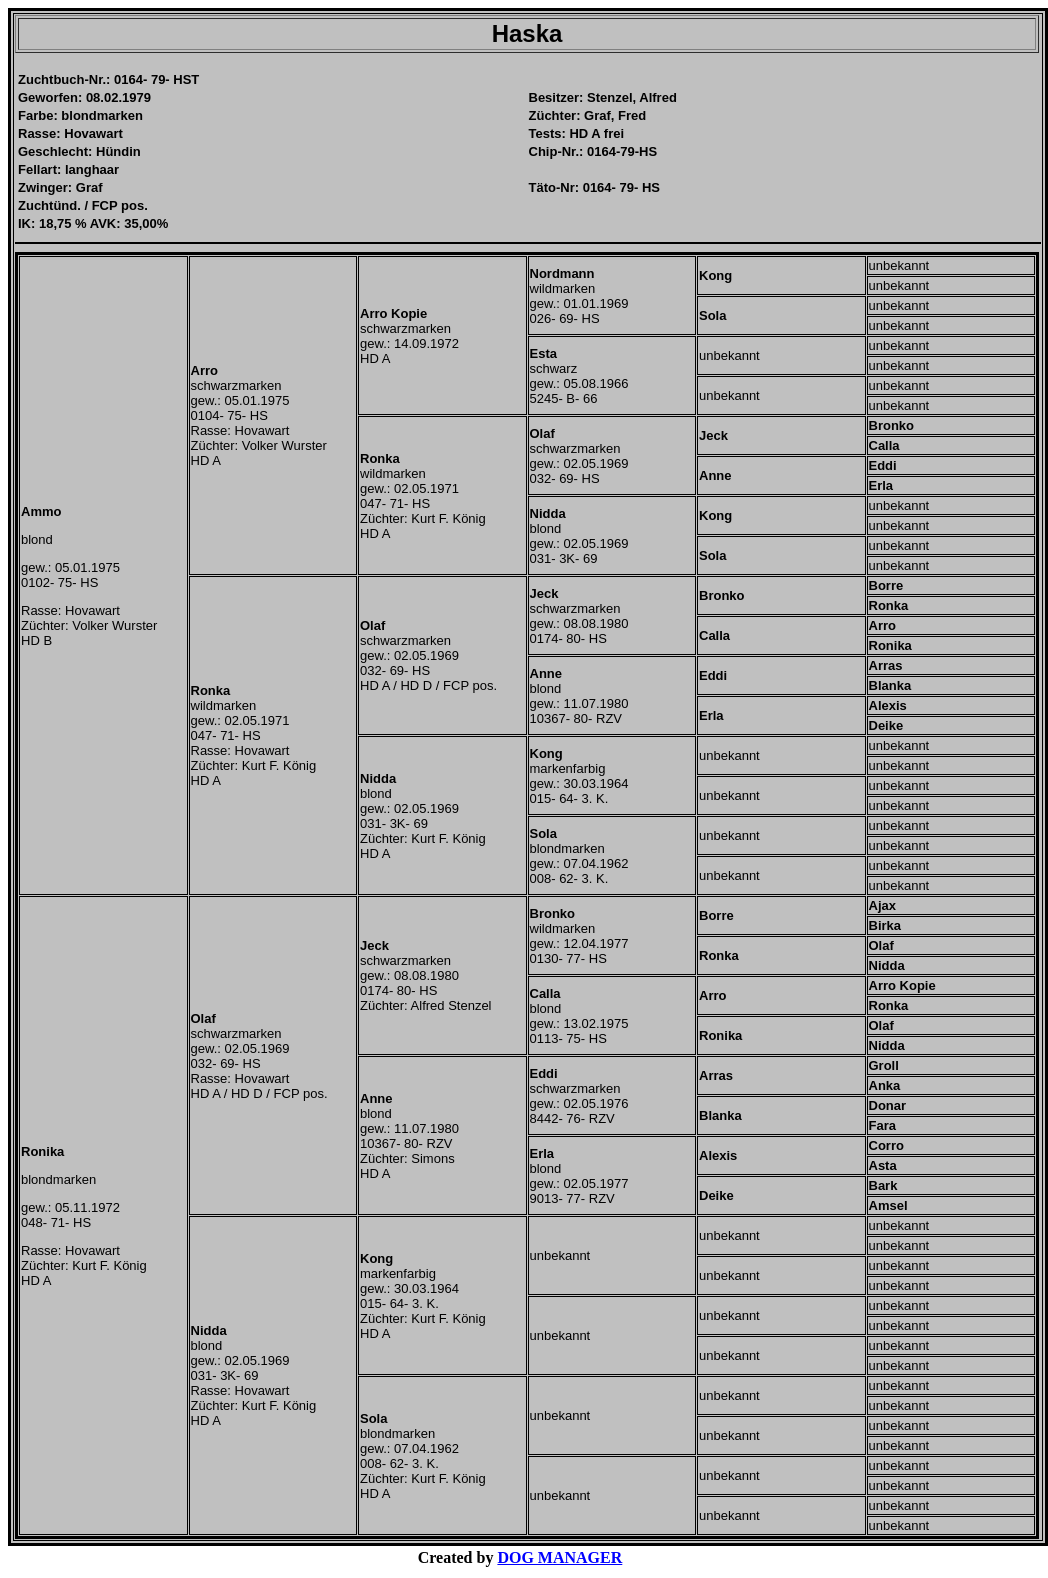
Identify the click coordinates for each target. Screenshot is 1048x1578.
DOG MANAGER (559, 1557)
